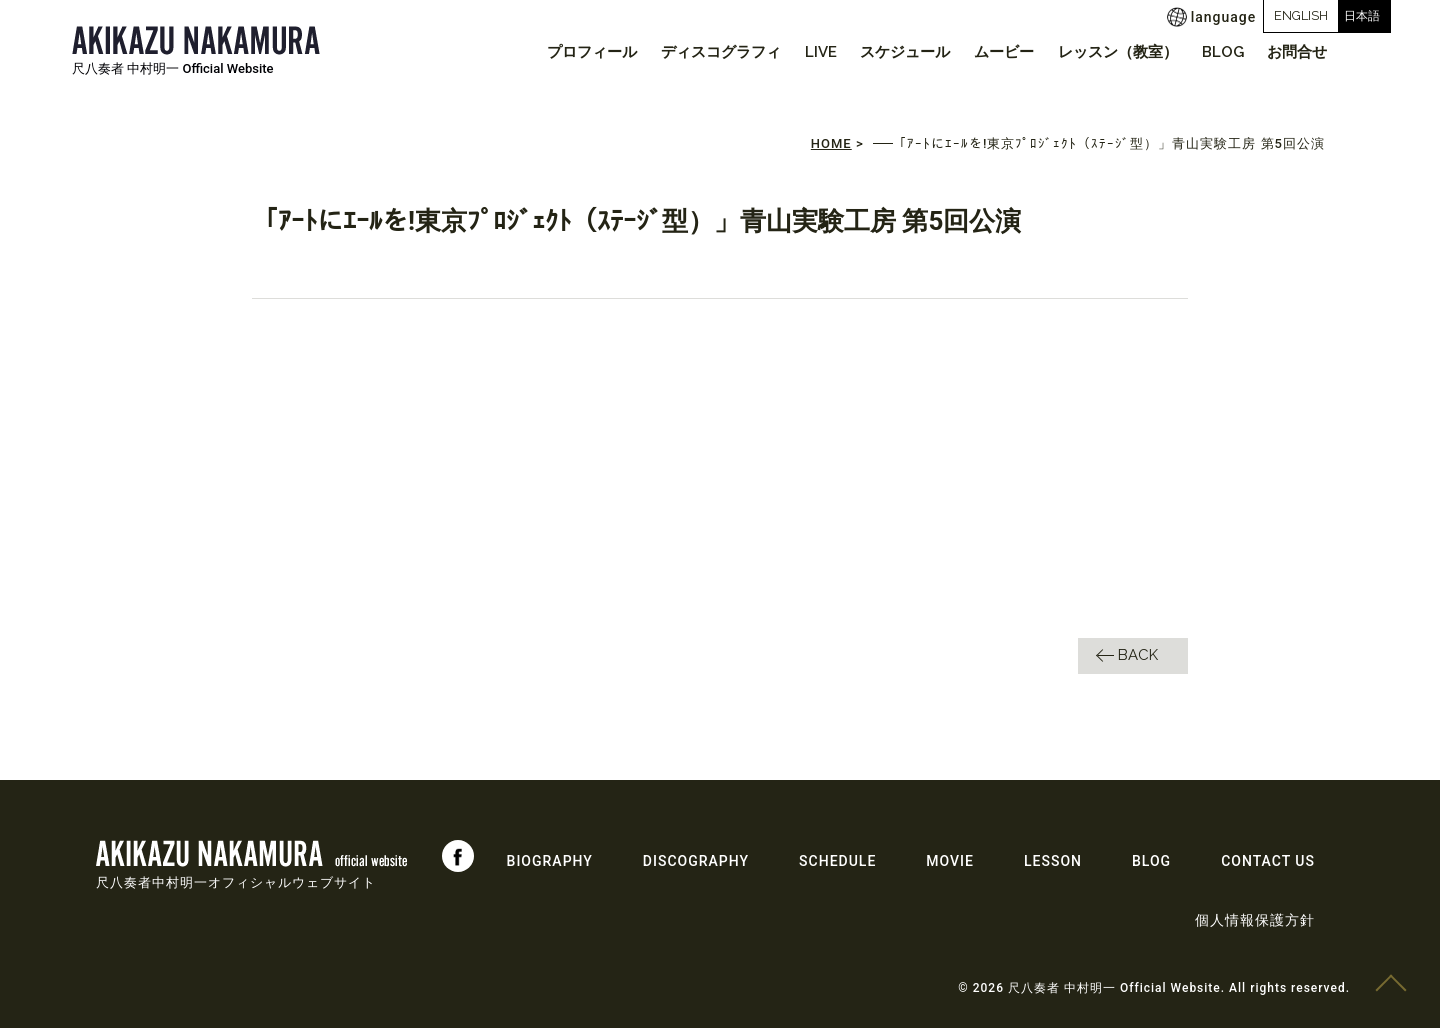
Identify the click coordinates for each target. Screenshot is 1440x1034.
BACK (1138, 661)
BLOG (1215, 52)
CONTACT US (1268, 867)
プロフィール (554, 52)
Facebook (458, 862)
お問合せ (1295, 52)
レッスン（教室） (1105, 52)
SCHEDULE (837, 867)
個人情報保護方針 (1255, 926)
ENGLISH (1231, 15)
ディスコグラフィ (688, 52)
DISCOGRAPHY (696, 867)
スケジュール (883, 52)
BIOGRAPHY (550, 867)
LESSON (1053, 867)
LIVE (793, 52)
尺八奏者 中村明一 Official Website (173, 68)
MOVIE (950, 867)
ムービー (986, 52)
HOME (831, 149)
